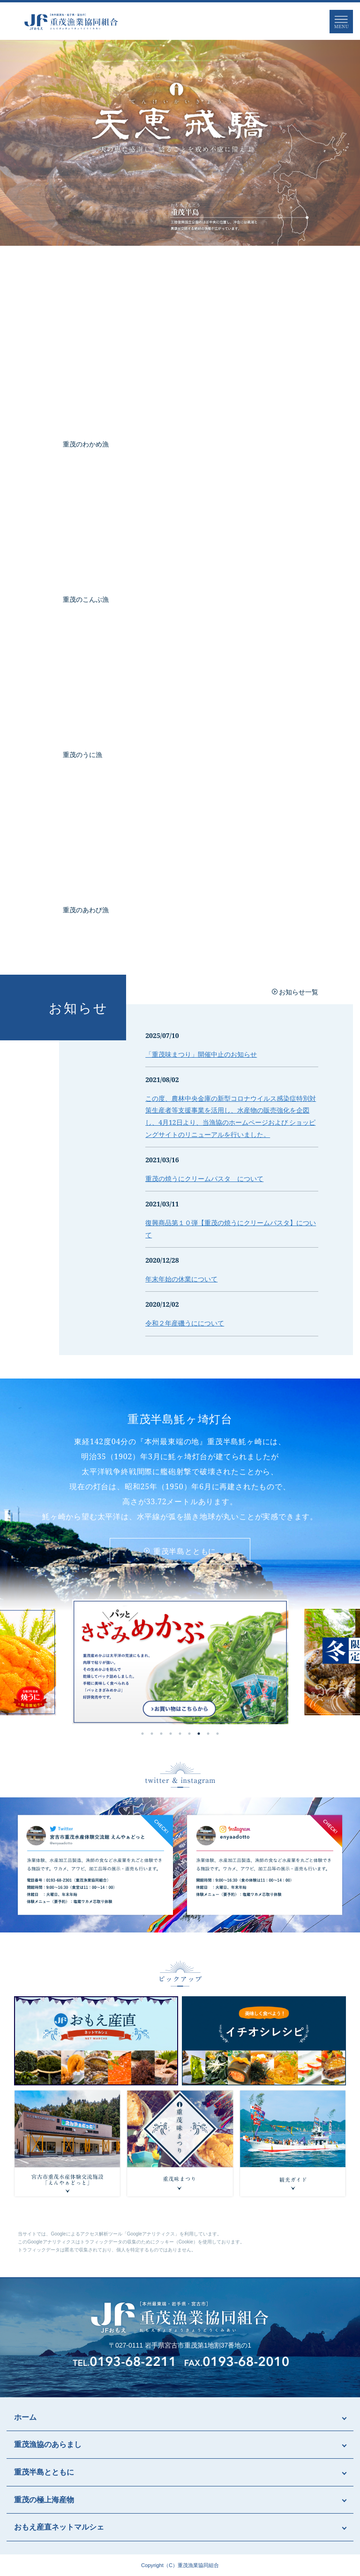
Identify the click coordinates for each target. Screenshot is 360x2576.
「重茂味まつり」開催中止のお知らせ (201, 1054)
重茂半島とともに (180, 1551)
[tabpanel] (180, 1662)
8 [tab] (208, 1733)
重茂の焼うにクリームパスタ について (204, 1178)
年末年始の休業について (181, 1278)
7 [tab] (198, 1733)
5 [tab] (180, 1733)
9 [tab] (217, 1733)
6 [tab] (189, 1733)
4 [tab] (170, 1733)
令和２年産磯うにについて (184, 1322)
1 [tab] (142, 1733)
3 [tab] (161, 1733)
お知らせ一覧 (298, 991)
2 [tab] (152, 1733)
